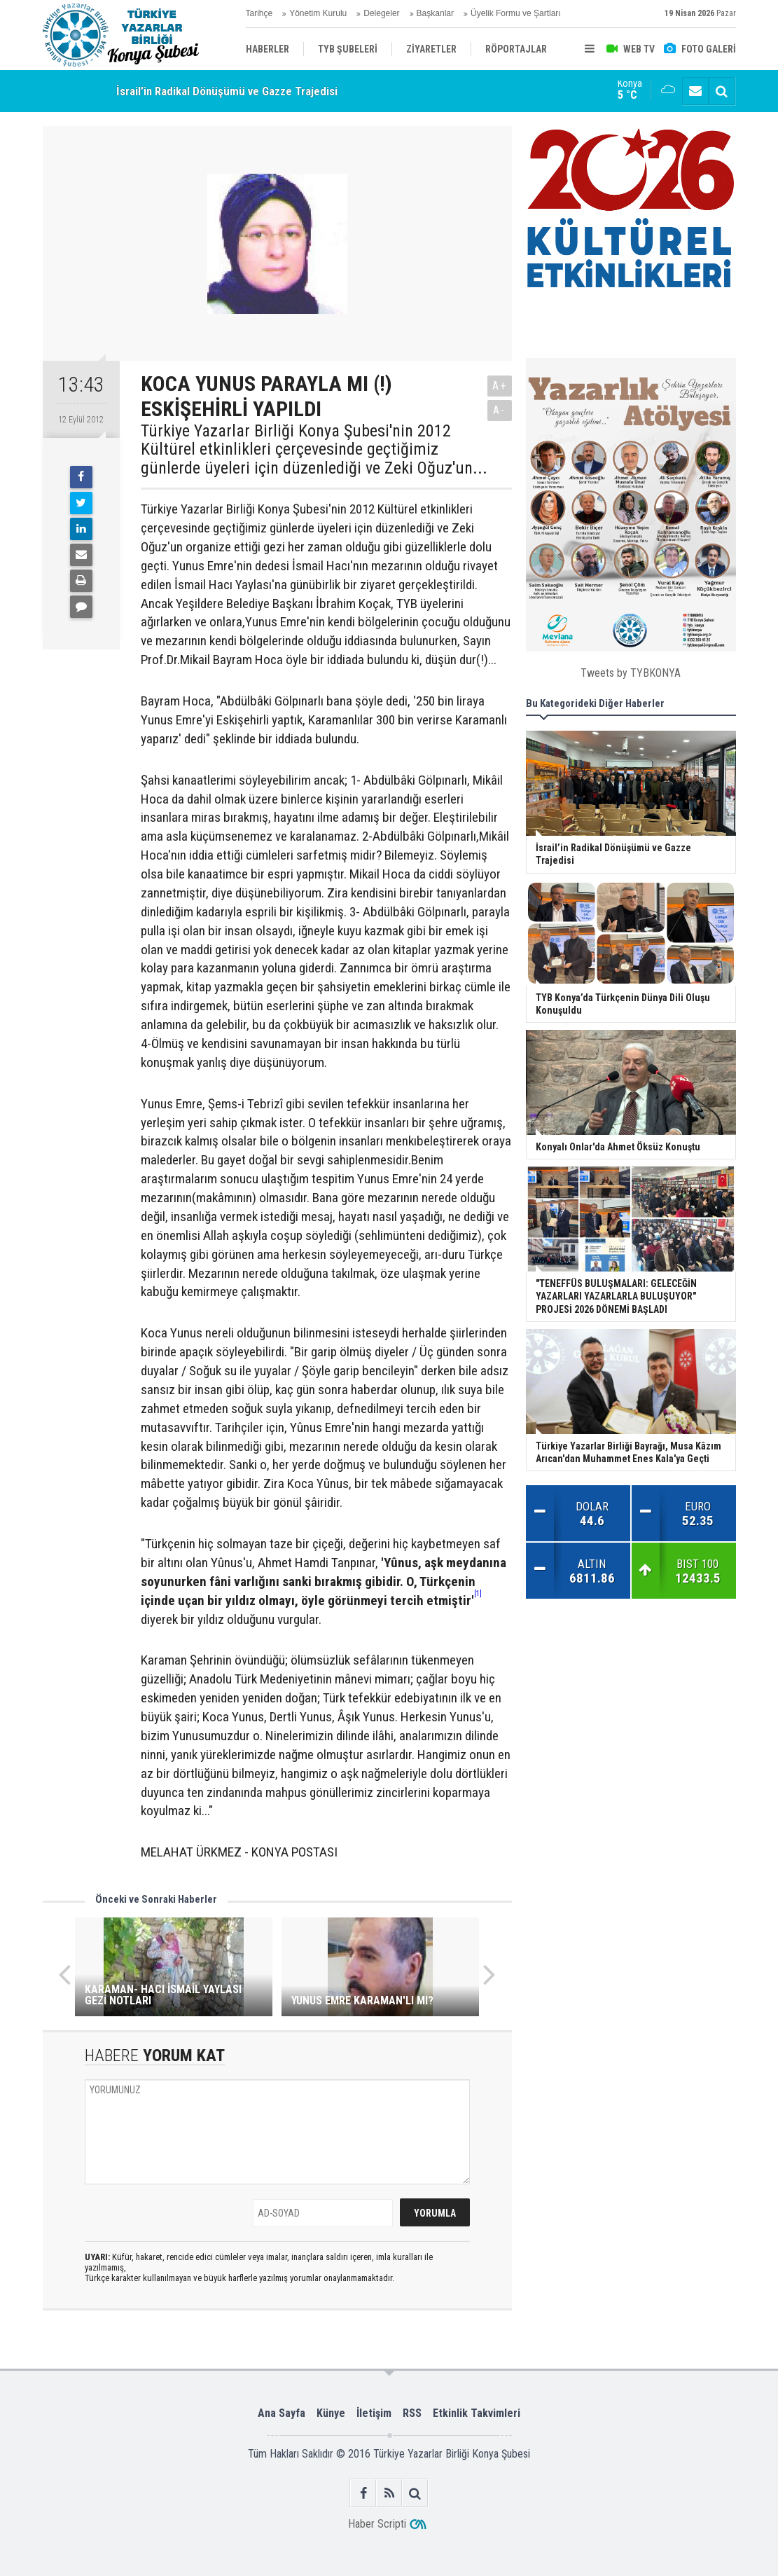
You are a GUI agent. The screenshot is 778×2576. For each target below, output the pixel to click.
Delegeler (381, 13)
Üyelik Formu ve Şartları (516, 13)
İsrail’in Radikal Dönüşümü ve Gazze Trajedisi (227, 91)
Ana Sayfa (281, 2413)
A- (499, 410)
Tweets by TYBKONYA (631, 673)
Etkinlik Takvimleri (476, 2413)
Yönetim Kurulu (318, 13)
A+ (499, 385)
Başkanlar (435, 13)
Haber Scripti (377, 2523)
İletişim (373, 2413)
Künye (331, 2413)
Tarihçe (259, 13)
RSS (412, 2413)
